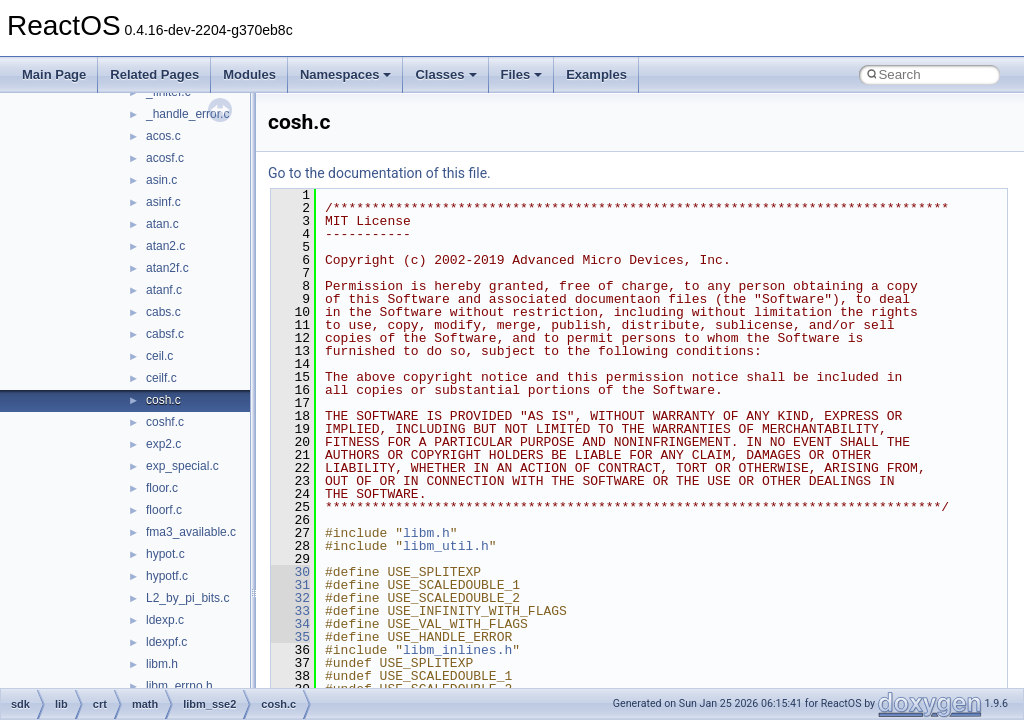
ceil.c (159, 356)
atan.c (162, 224)
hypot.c (165, 554)
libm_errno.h (179, 686)
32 (290, 598)
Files (522, 74)
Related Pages (154, 74)
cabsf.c (165, 334)
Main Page (54, 74)
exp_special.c (182, 466)
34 (290, 624)
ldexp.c (165, 620)
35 (290, 637)
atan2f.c (167, 268)
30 (290, 572)
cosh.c (163, 400)
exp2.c (163, 444)
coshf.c (165, 422)
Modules (249, 74)
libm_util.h (446, 546)
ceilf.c (161, 378)
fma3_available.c (191, 532)
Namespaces (346, 74)
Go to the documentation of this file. (379, 173)
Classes (445, 74)
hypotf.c (167, 576)
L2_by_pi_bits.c (187, 598)
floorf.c (164, 510)
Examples (596, 74)
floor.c (162, 488)
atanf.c (164, 290)
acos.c (163, 136)
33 (290, 611)
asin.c (161, 180)
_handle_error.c (187, 114)
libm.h (162, 664)
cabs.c (163, 312)
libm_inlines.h (457, 650)
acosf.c (165, 158)
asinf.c (163, 202)
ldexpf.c (166, 642)
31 (290, 585)
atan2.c (165, 246)
